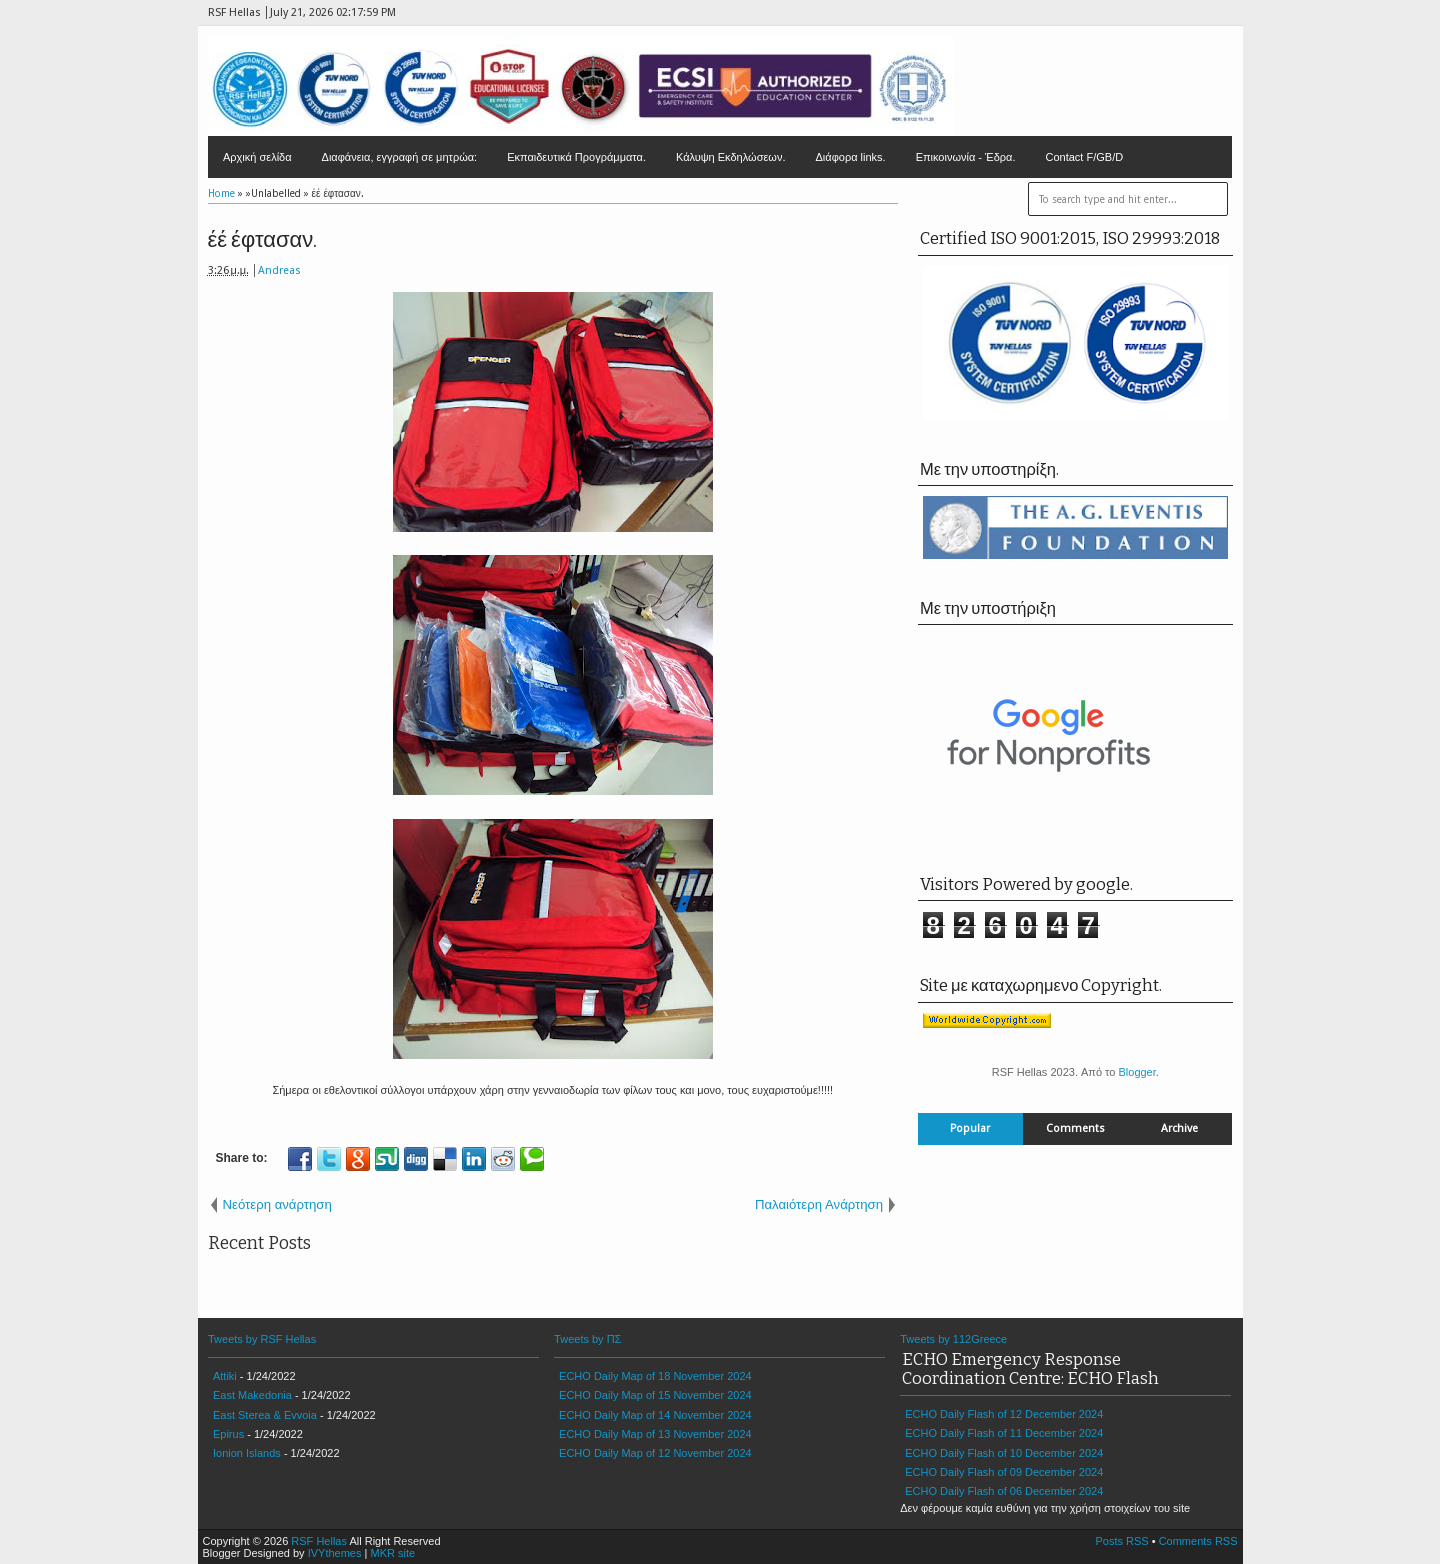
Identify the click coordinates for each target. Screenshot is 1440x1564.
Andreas (279, 270)
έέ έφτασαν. (263, 239)
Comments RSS (1198, 1541)
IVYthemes (335, 1553)
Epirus (228, 1434)
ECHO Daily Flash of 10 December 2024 (1004, 1453)
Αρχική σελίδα (257, 157)
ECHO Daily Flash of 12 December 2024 (1004, 1414)
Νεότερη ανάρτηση (277, 1204)
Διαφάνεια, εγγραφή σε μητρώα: (400, 157)
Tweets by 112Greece (953, 1339)
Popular (970, 1128)
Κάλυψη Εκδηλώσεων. (731, 157)
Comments (1075, 1128)
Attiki (225, 1376)
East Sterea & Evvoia (265, 1415)
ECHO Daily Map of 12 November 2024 (655, 1453)
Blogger (1136, 1072)
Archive (1179, 1128)
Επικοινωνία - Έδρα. (966, 157)
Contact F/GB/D (1085, 157)
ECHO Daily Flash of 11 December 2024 (1004, 1433)
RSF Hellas (319, 1541)
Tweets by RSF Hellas (262, 1339)
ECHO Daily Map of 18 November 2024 (655, 1376)
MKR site (392, 1553)
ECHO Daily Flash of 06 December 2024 (1004, 1491)
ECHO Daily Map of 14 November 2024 (655, 1415)
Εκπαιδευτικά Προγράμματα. (576, 157)
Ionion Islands (247, 1453)
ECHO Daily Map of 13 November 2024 (655, 1434)
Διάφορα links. (850, 157)
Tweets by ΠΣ (587, 1339)
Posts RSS (1121, 1541)
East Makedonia (252, 1395)
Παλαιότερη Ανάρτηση (819, 1204)
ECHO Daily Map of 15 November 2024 (655, 1395)
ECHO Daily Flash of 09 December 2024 (1004, 1472)
